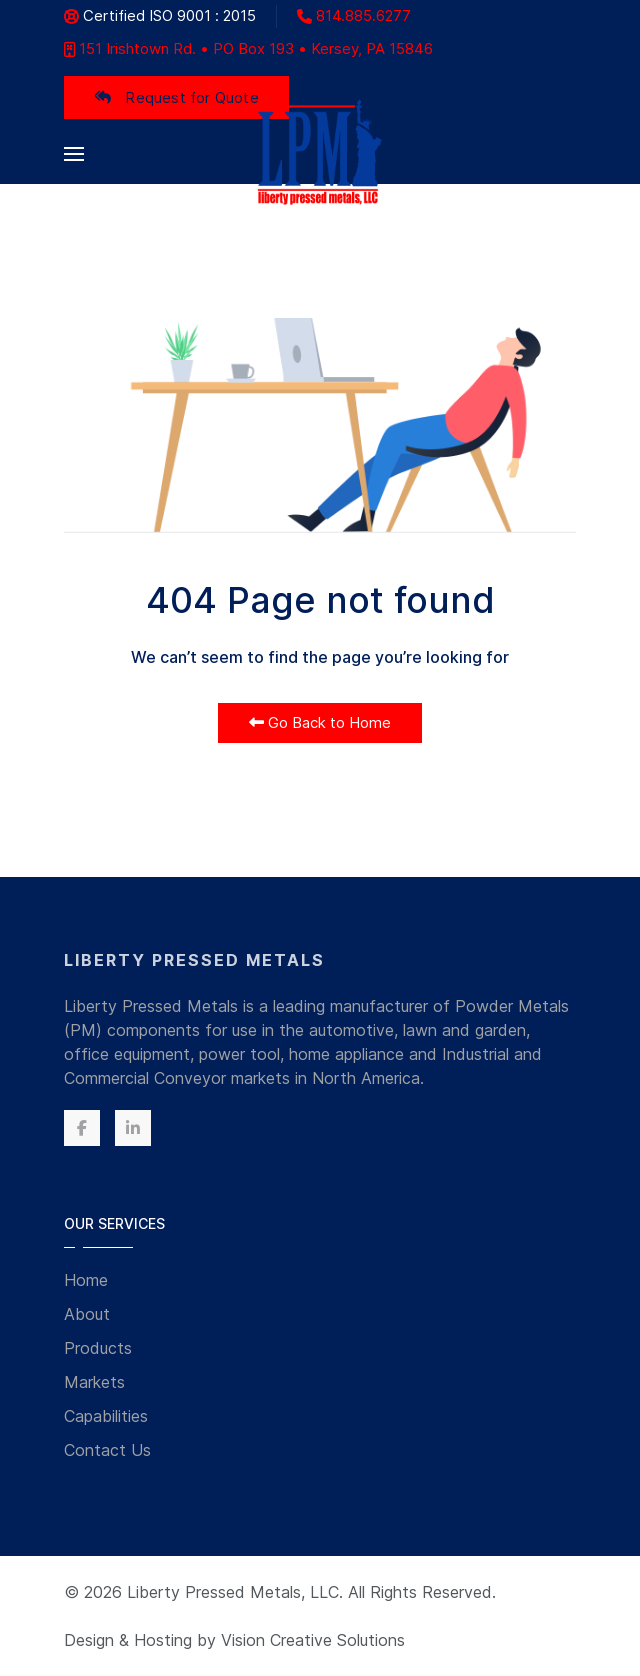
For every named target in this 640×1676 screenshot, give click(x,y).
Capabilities (106, 1416)
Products (98, 1348)
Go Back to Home (320, 722)
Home (86, 1280)
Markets (94, 1382)
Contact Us (107, 1450)
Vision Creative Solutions (313, 1640)
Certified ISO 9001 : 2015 (160, 15)
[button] (74, 154)
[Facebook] (82, 1128)
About (87, 1314)
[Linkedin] (133, 1128)
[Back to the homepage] (320, 153)
